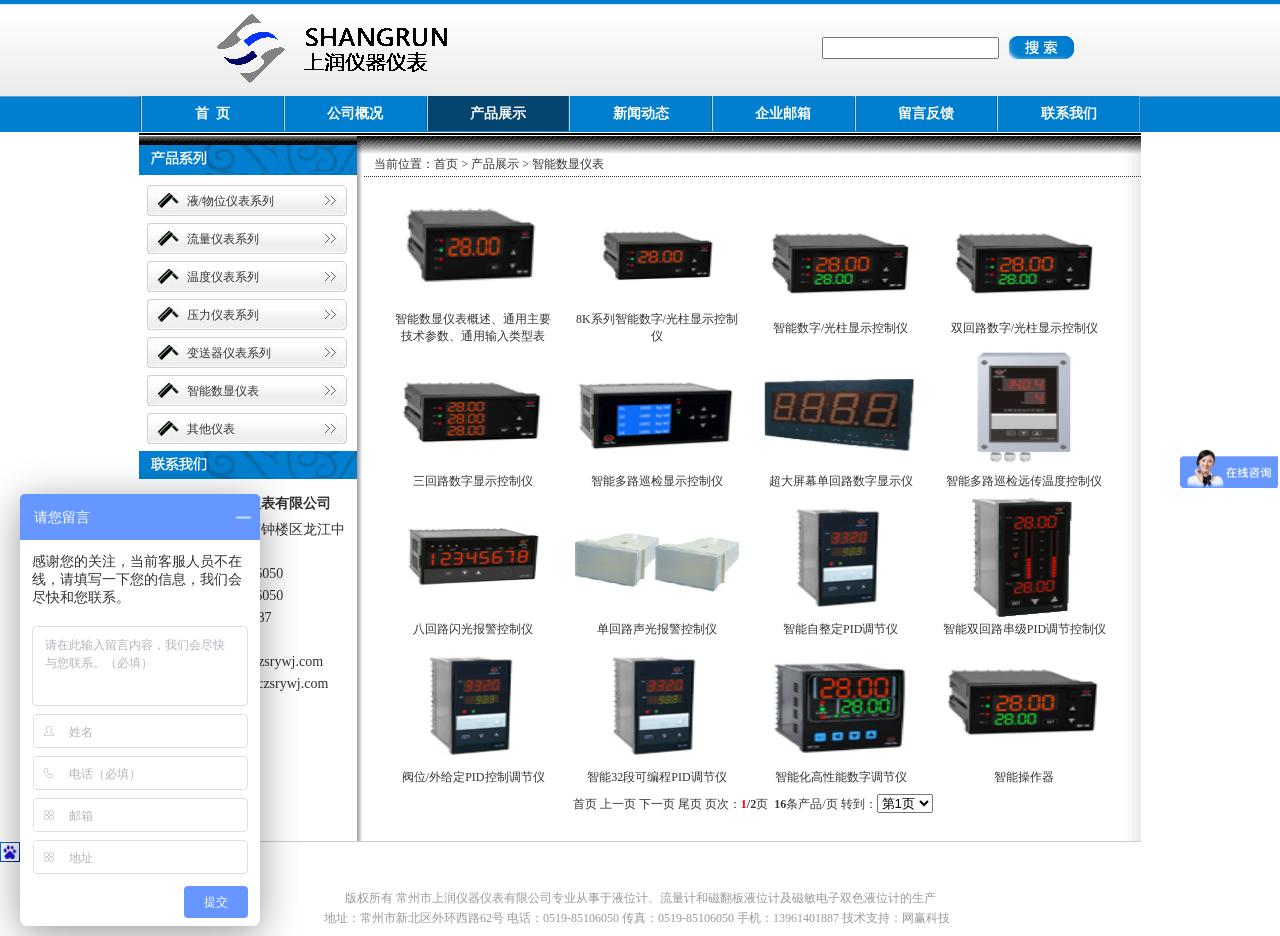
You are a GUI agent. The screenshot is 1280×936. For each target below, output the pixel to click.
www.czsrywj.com (271, 661)
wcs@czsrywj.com (276, 683)
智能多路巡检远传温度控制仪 (1024, 481)
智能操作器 (1024, 777)
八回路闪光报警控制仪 (473, 629)
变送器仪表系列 (229, 353)
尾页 (690, 804)
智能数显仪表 (223, 391)
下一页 (657, 804)
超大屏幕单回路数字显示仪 (841, 481)
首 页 (212, 113)
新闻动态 (641, 113)
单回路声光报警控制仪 (657, 629)
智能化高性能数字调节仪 (841, 777)
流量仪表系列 (223, 239)
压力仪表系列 (223, 315)
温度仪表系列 (223, 277)
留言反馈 (926, 113)
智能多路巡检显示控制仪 (657, 481)
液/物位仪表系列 (230, 201)
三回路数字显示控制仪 (473, 481)
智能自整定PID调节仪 (840, 629)
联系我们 (1069, 113)
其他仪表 (211, 429)
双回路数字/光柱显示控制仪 (1024, 328)
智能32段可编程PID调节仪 (656, 777)
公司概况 (355, 113)
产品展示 (498, 113)
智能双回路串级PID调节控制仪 (1024, 629)
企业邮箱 (783, 113)
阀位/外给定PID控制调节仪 (473, 777)
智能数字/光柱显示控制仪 (840, 328)
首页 (446, 164)
